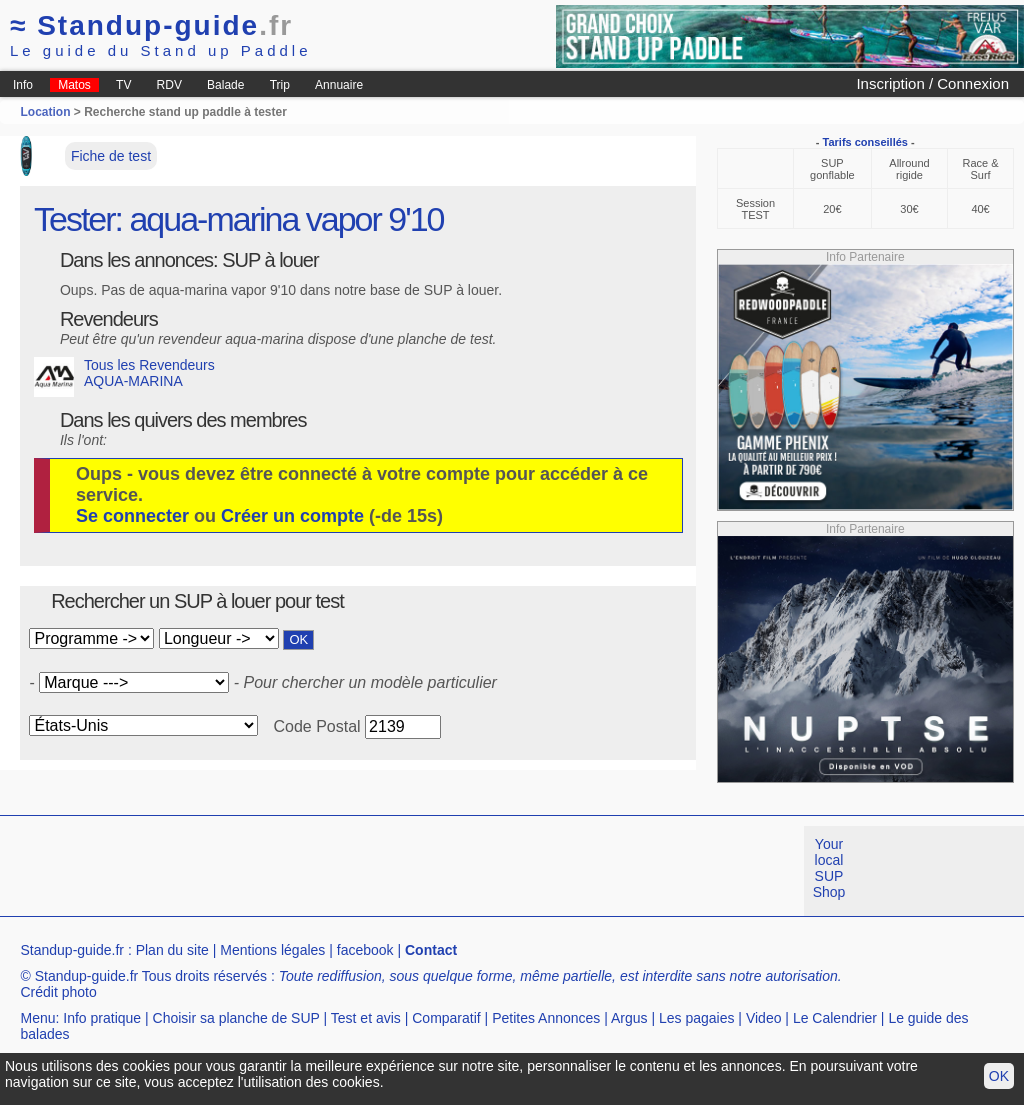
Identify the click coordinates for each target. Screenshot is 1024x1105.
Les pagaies (697, 1018)
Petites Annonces (546, 1018)
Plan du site (172, 950)
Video (764, 1018)
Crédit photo (58, 992)
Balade (225, 85)
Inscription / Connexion (932, 83)
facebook (365, 950)
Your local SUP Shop (829, 868)
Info (23, 85)
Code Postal (316, 726)
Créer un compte (292, 516)
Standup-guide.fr (72, 950)
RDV (169, 85)
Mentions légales (272, 950)
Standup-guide (151, 25)
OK (999, 1076)
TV (123, 85)
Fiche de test (111, 156)
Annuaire (339, 85)
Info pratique (102, 1018)
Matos (74, 85)
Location (45, 112)
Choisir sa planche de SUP (236, 1018)
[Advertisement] (364, 871)
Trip (280, 85)
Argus (629, 1018)
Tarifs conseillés (865, 142)
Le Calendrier (835, 1018)
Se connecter (132, 516)
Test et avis (366, 1018)
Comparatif (446, 1018)
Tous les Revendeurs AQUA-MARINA (124, 377)
